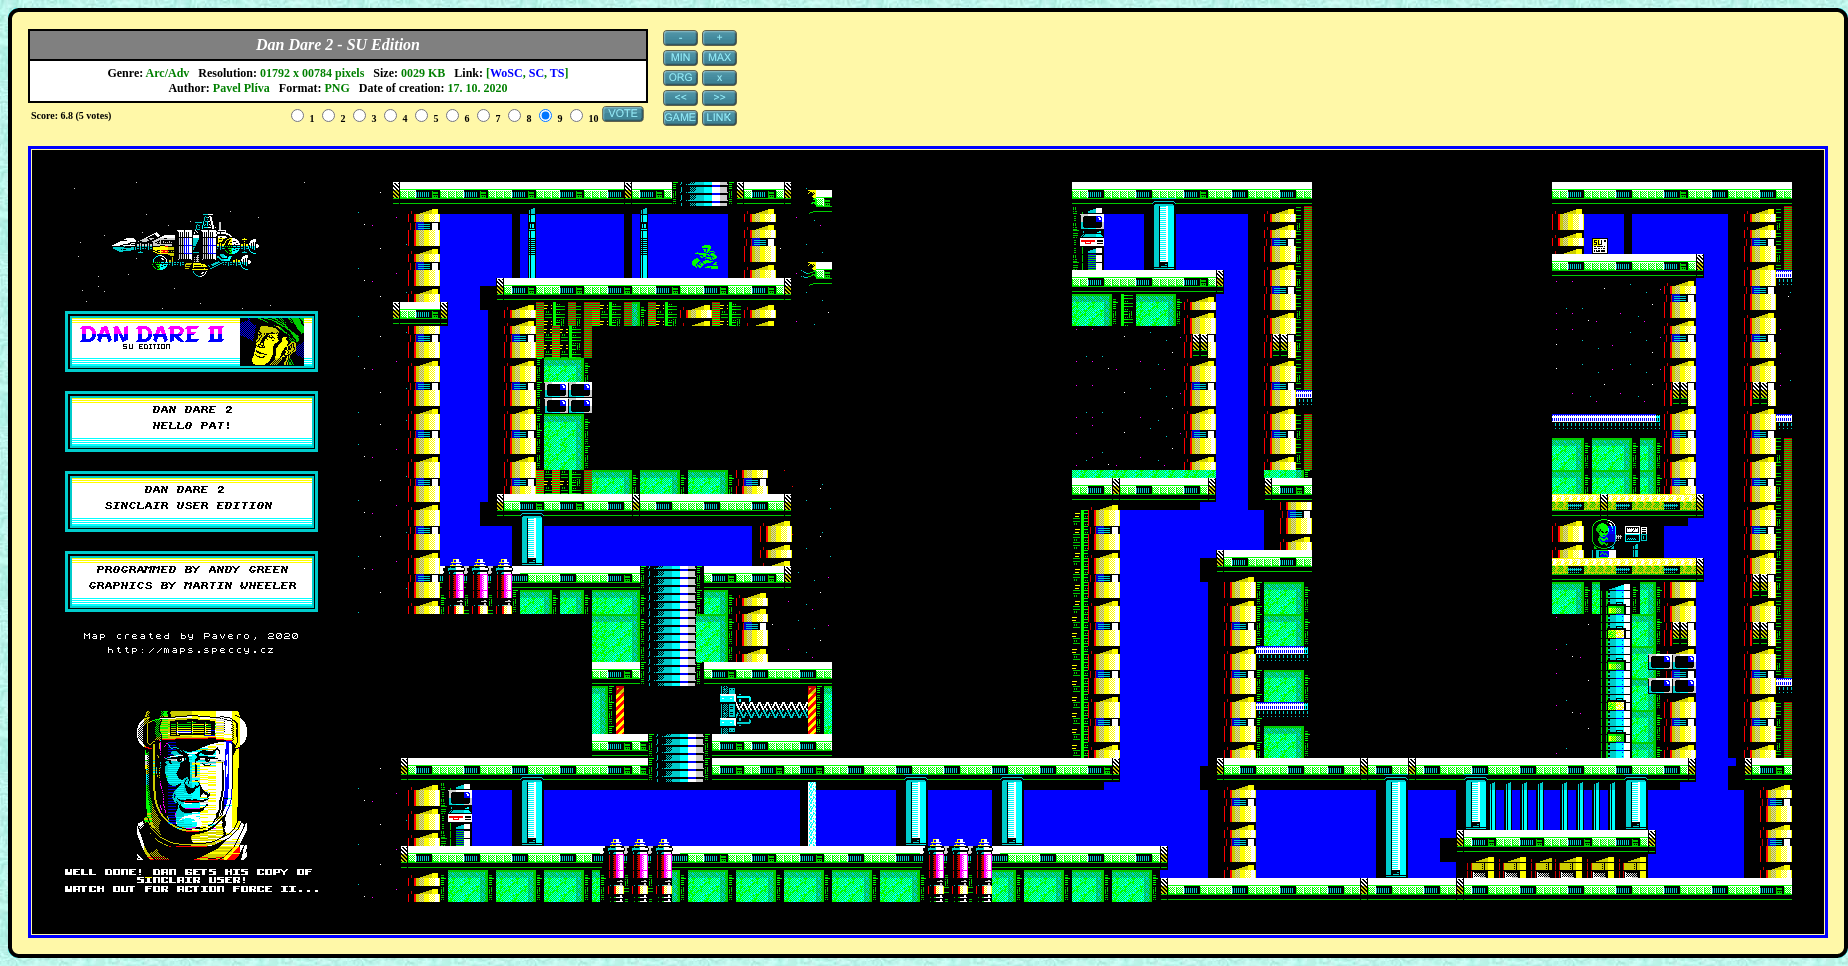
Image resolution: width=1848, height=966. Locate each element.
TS (557, 73)
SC (536, 73)
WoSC (506, 73)
